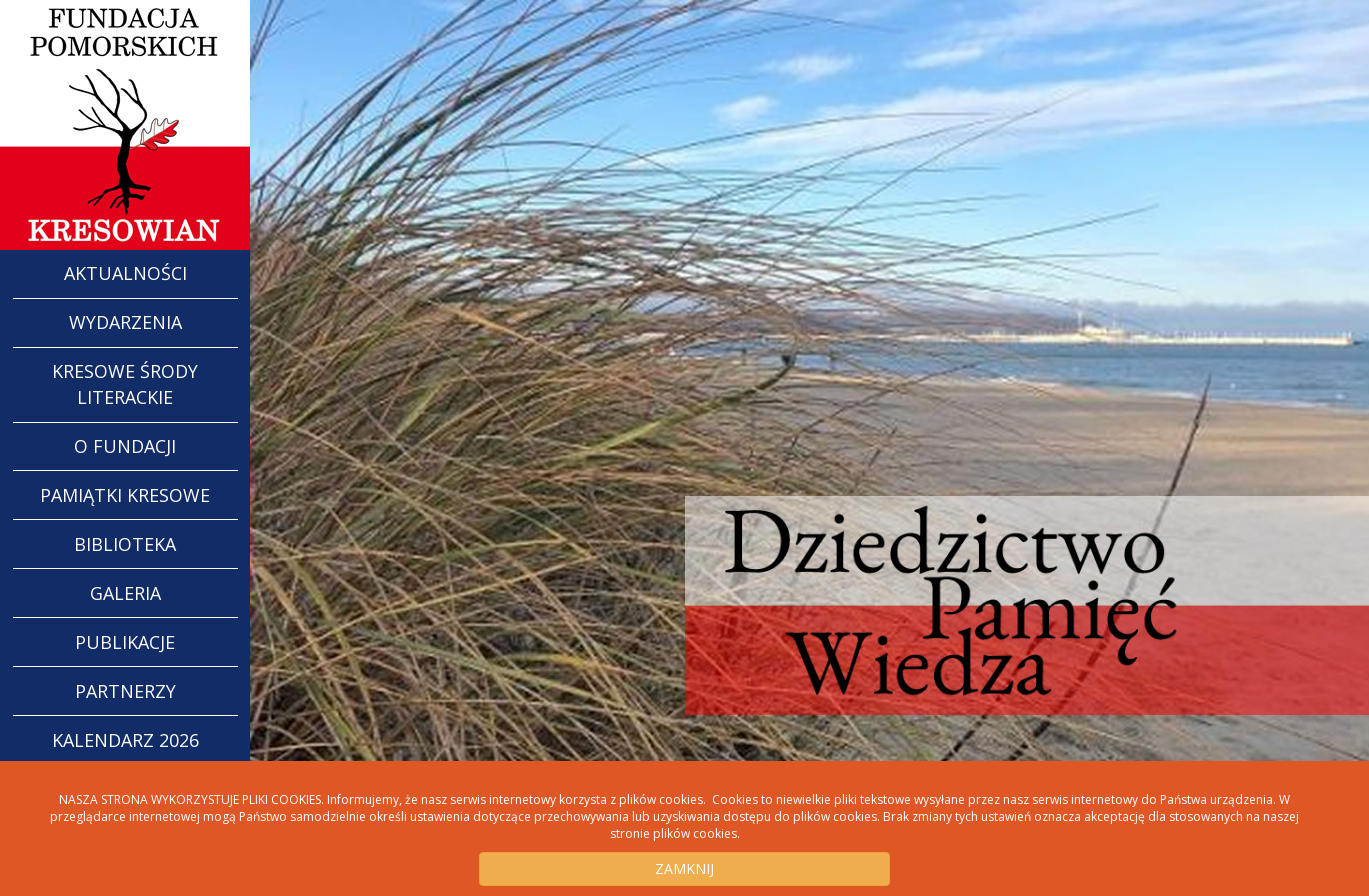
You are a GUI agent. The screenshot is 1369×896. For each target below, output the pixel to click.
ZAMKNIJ (684, 868)
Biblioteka (125, 544)
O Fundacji (125, 446)
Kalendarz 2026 (125, 740)
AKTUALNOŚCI (125, 273)
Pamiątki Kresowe (125, 495)
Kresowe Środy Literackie (125, 384)
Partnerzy (125, 691)
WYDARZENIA (125, 322)
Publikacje (125, 642)
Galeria (125, 593)
